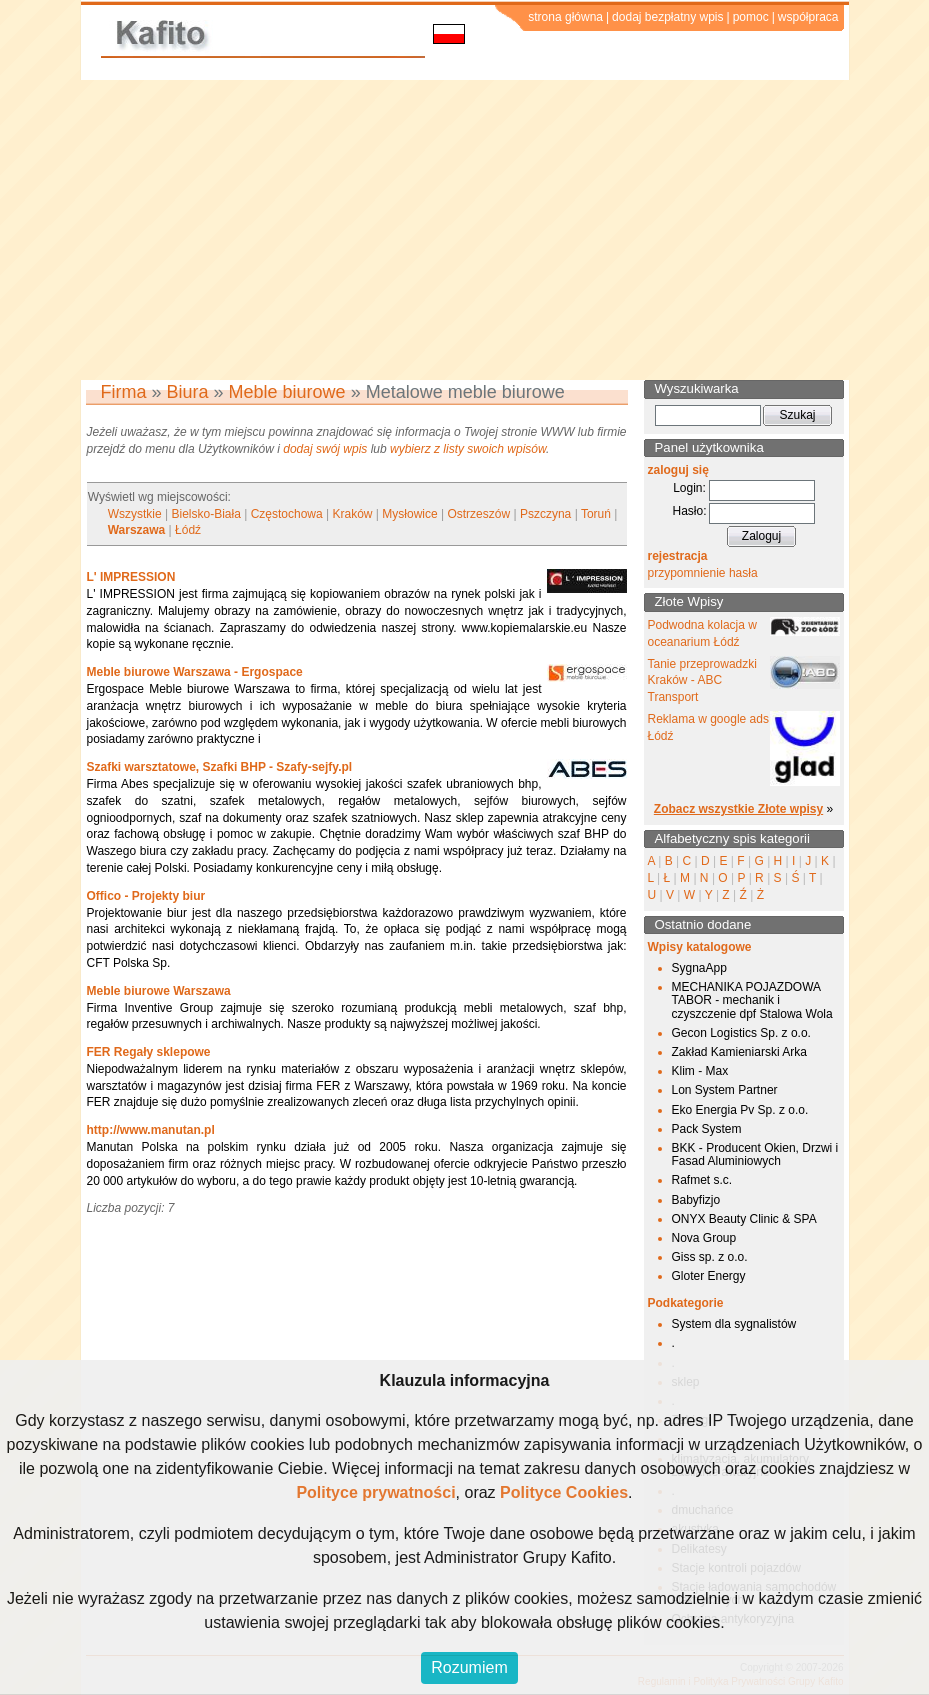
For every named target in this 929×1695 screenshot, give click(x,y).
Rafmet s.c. (702, 1180)
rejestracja (678, 556)
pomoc (751, 17)
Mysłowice (409, 514)
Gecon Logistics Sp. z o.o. (741, 1033)
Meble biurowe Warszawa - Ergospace (195, 672)
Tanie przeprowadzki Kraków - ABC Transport (702, 681)
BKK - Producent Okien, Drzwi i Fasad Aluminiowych (755, 1154)
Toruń (596, 514)
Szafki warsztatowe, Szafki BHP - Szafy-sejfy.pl (220, 767)
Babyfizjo (696, 1200)
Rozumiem (469, 1667)
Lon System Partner (725, 1090)
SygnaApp (699, 968)
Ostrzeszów (478, 514)
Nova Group (704, 1238)
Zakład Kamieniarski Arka (739, 1052)
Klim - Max (700, 1071)
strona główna (565, 17)
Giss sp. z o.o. (710, 1257)
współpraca (808, 17)
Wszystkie (135, 514)
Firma (124, 392)
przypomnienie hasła (703, 573)
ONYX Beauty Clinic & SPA (744, 1219)
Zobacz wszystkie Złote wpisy (738, 809)
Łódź (188, 530)
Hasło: (689, 511)
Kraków (353, 514)
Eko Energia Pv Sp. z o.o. (740, 1110)
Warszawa (137, 530)
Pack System (707, 1129)
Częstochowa (287, 514)
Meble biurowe (287, 392)
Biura (188, 392)
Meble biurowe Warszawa (159, 991)
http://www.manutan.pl (151, 1130)
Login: (689, 488)
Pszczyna (545, 514)
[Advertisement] (464, 230)
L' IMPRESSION (131, 577)
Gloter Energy (709, 1276)
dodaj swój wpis (325, 449)
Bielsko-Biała (205, 514)
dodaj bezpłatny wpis (667, 17)
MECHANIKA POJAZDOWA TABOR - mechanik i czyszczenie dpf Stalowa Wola (752, 1000)
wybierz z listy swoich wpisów (468, 449)
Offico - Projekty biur (146, 896)
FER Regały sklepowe (149, 1052)
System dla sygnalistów (734, 1324)
